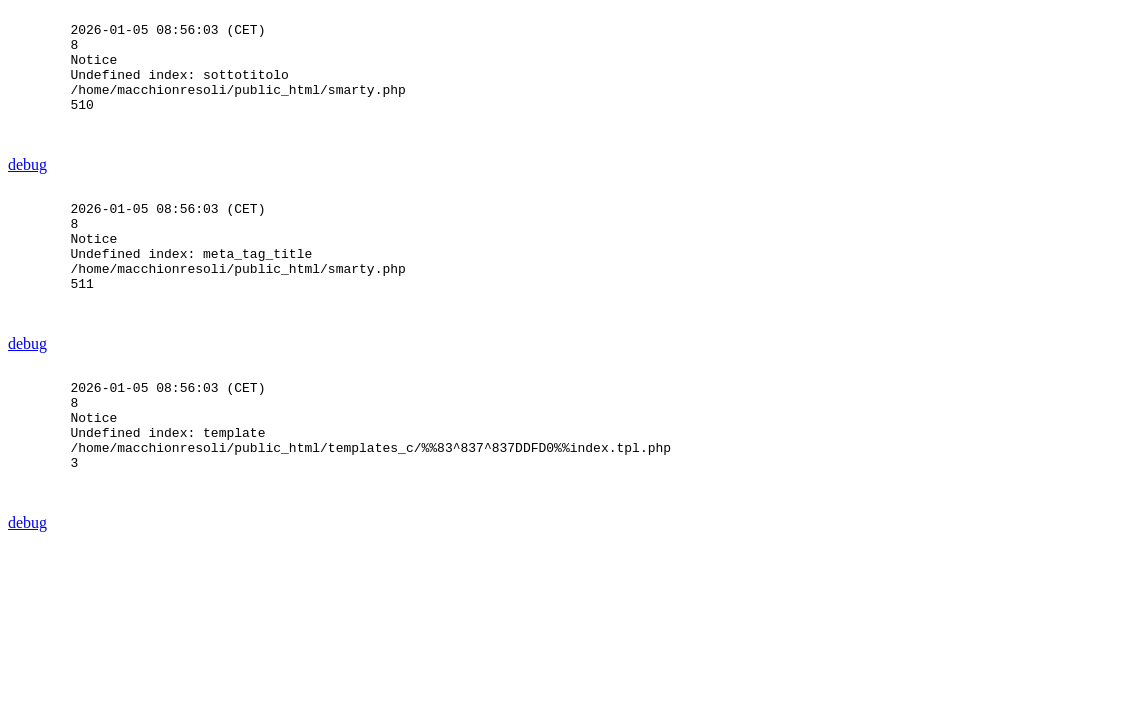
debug (27, 191)
